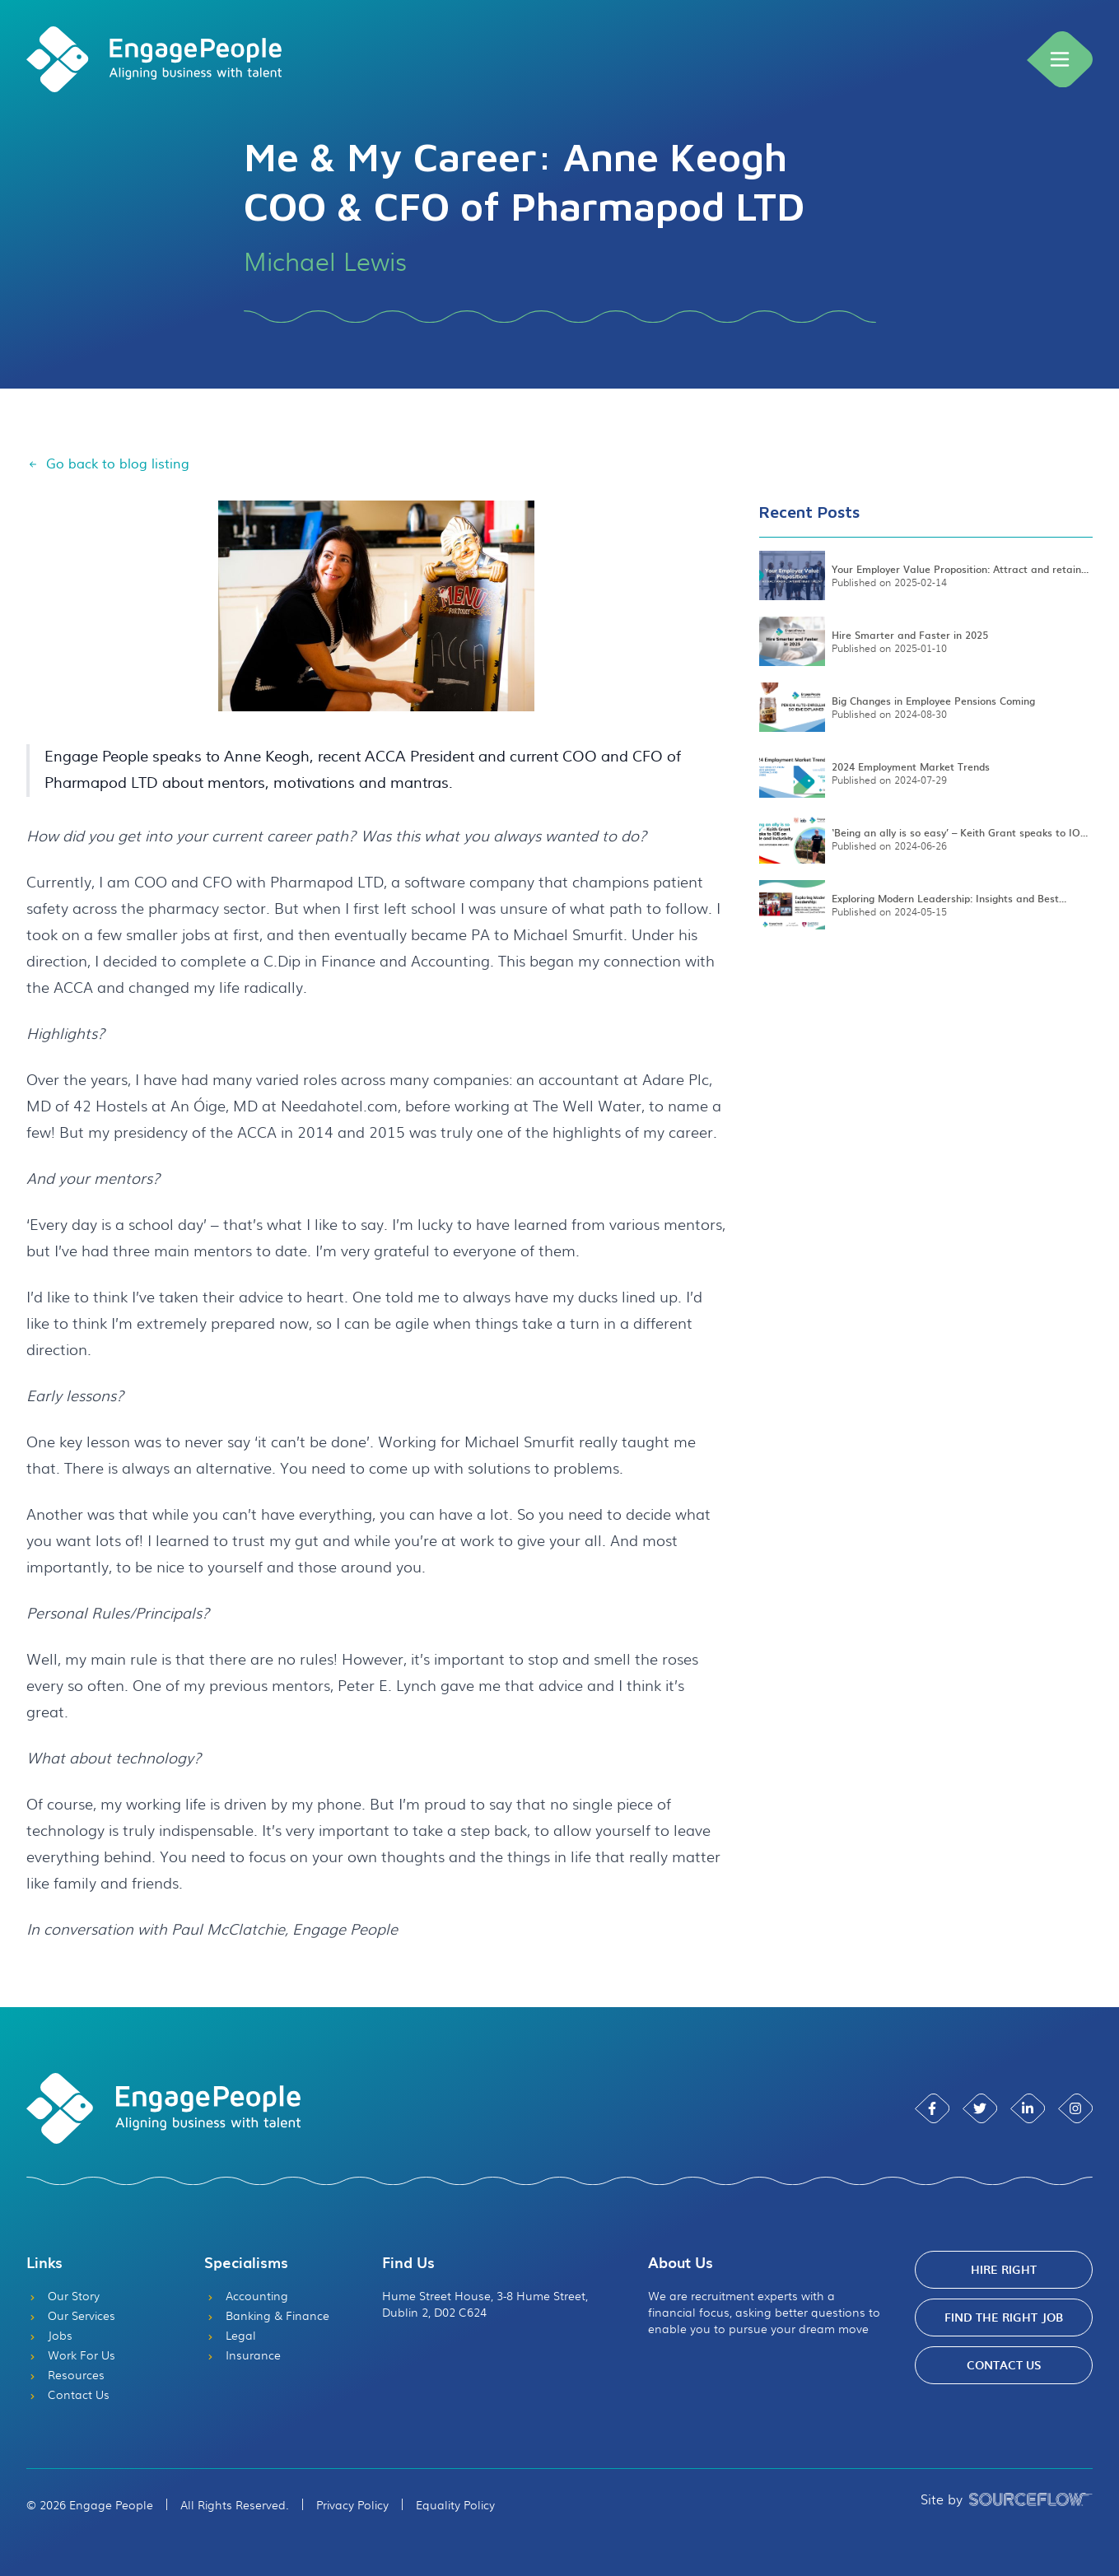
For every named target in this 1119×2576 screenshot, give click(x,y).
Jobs (49, 2335)
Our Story (63, 2295)
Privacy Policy (352, 2504)
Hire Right (1004, 2269)
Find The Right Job (1003, 2317)
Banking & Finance (266, 2315)
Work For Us (70, 2354)
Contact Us (68, 2394)
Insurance (242, 2354)
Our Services (70, 2315)
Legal (230, 2335)
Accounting (246, 2295)
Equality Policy (455, 2504)
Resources (65, 2374)
